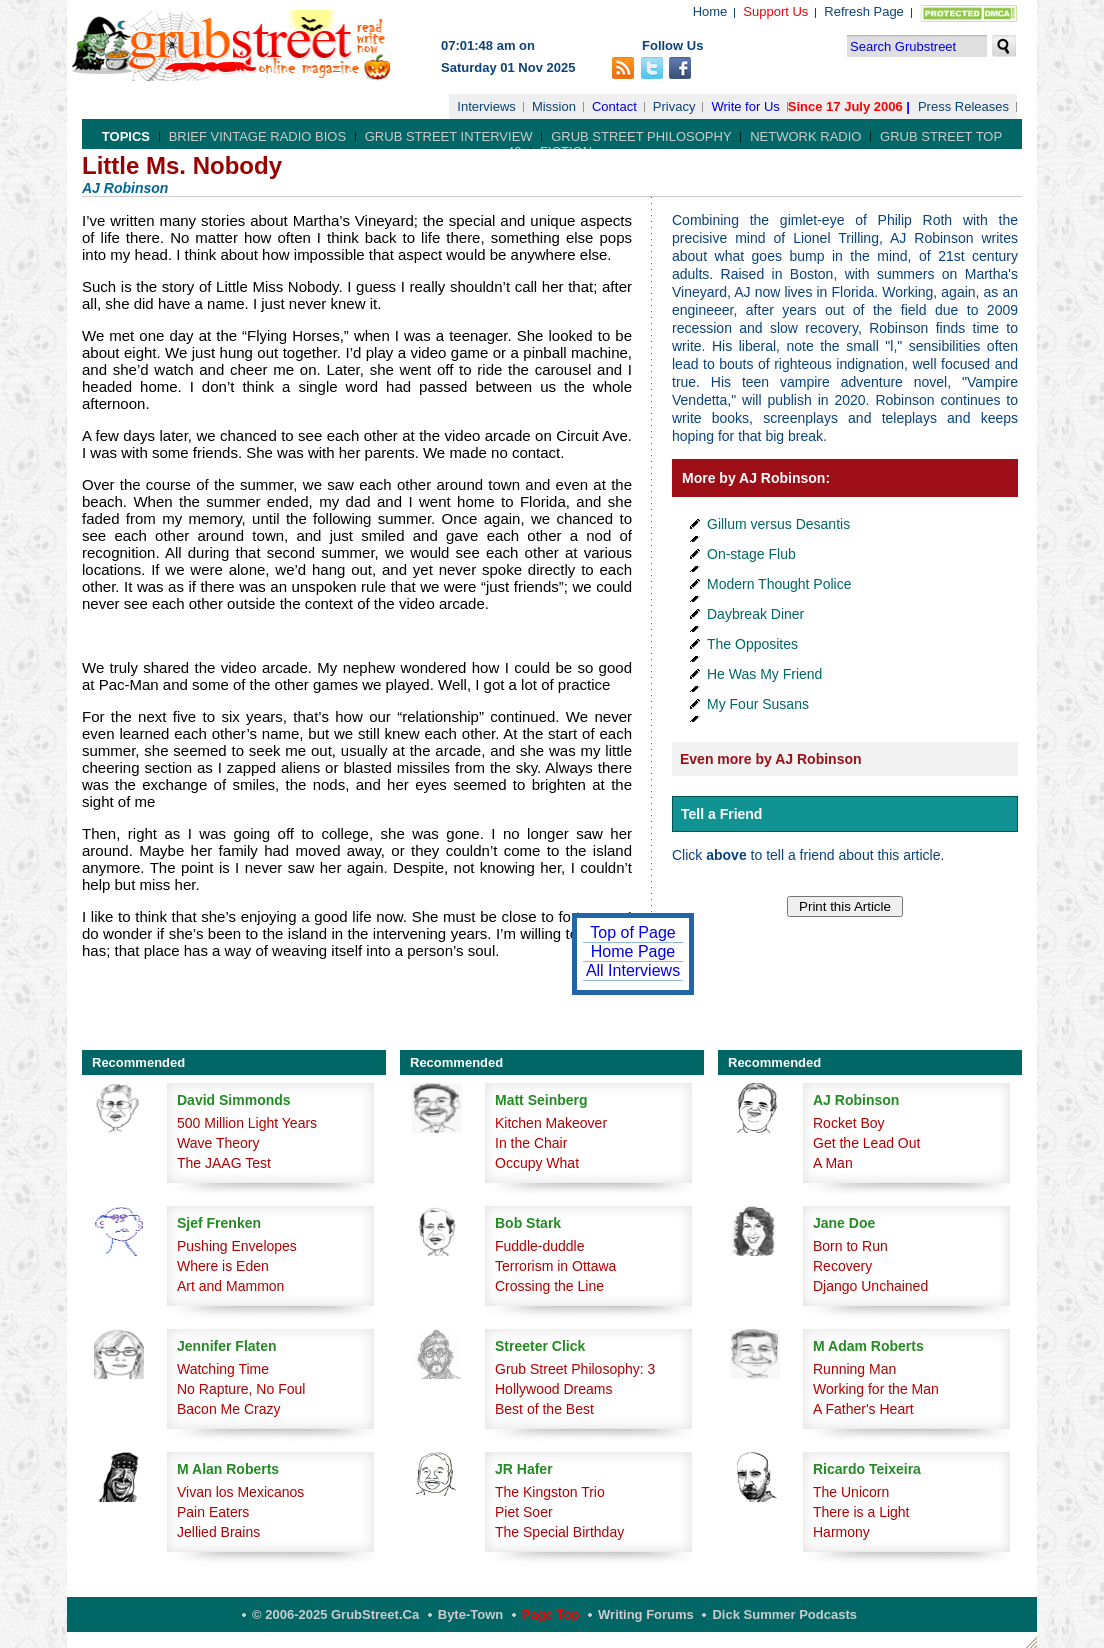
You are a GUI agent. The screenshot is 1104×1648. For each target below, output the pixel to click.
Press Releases (963, 106)
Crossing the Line (549, 1286)
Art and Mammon (230, 1286)
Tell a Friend (721, 814)
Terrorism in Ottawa (555, 1266)
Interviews (486, 106)
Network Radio (805, 136)
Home (710, 11)
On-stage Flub (751, 554)
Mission (554, 106)
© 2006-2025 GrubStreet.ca (335, 1614)
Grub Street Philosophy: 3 (575, 1369)
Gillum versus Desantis (778, 524)
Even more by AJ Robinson (771, 759)
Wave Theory (218, 1143)
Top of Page (632, 932)
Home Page (633, 951)
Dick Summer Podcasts (784, 1614)
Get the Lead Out (866, 1143)
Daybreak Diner (755, 614)
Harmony (841, 1532)
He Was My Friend (764, 674)
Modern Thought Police (779, 584)
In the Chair (531, 1143)
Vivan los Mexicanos (240, 1492)
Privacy (674, 106)
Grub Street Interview (449, 136)
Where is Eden (223, 1266)
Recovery (842, 1266)
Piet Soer (524, 1512)
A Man (833, 1163)
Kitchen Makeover (551, 1123)
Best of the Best (544, 1409)
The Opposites (752, 644)
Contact (614, 106)
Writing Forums (646, 1614)
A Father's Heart (863, 1409)
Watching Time (223, 1369)
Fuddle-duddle (540, 1246)
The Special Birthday (559, 1532)
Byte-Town (470, 1614)
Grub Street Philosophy (641, 136)
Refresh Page (864, 11)
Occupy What (537, 1163)
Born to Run (850, 1246)
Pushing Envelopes (237, 1246)
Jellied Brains (218, 1532)
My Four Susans (758, 704)
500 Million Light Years (247, 1123)
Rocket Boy (849, 1123)
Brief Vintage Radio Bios (257, 136)
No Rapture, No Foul (241, 1389)
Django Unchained (870, 1286)
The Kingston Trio (550, 1492)
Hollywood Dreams (553, 1389)
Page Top (551, 1614)
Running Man (854, 1369)
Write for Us (745, 106)
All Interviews (633, 970)
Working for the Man (876, 1389)
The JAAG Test (224, 1163)
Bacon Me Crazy (228, 1409)
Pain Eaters (213, 1512)
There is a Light (861, 1512)
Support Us (775, 11)
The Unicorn (851, 1492)
